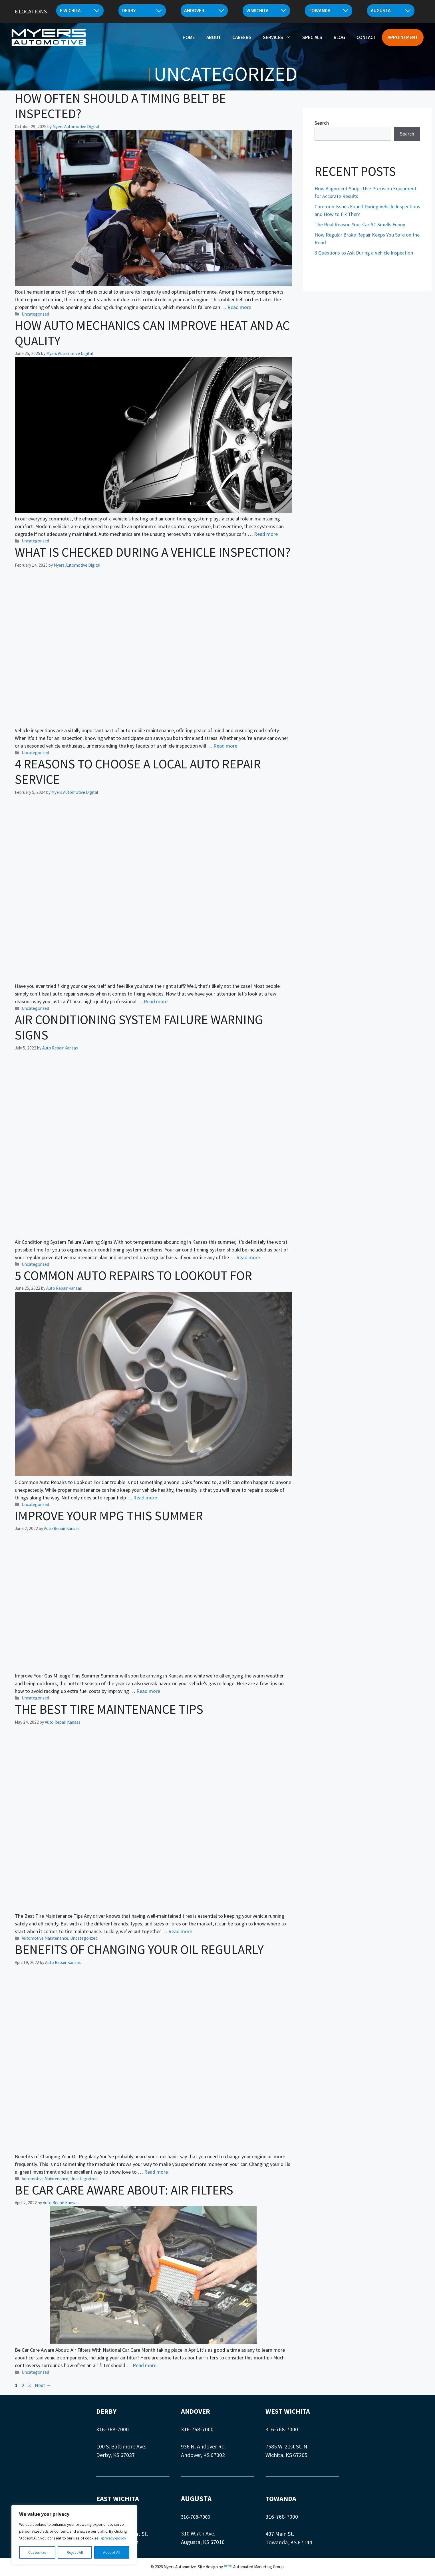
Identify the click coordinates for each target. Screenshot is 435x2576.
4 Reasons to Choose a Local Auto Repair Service (138, 771)
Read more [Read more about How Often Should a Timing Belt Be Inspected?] (239, 307)
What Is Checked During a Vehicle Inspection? (153, 552)
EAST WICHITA (117, 2498)
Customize (37, 2552)
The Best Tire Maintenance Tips (109, 1709)
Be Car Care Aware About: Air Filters (124, 2190)
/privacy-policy (113, 2538)
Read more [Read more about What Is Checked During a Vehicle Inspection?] (225, 745)
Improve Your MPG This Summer (109, 1516)
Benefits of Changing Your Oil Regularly (139, 1949)
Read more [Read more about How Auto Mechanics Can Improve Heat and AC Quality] (266, 534)
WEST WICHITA (287, 2411)
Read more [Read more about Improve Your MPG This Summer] (148, 1691)
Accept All (111, 2552)
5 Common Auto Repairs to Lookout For (133, 1275)
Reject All (75, 2552)
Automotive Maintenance (45, 1938)
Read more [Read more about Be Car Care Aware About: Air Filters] (144, 2365)
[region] (74, 2535)
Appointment (403, 36)
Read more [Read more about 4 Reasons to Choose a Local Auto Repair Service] (156, 1001)
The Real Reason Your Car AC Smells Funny (360, 224)
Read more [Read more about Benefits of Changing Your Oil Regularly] (156, 2172)
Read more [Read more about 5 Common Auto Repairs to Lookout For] (145, 1497)
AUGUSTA (196, 2498)
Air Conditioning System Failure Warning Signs (139, 1027)
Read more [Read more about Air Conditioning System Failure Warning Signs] (248, 1257)
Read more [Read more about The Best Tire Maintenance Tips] (180, 1931)
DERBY (106, 2411)
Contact (366, 36)
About (213, 36)
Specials (312, 36)
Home (189, 36)
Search (322, 123)
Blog (339, 36)
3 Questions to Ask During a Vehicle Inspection (364, 252)
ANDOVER (195, 2411)
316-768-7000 (112, 2429)
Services (280, 35)
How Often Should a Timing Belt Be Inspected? (120, 106)
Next (43, 2385)
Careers (241, 36)
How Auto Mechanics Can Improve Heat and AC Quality (152, 333)
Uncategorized (35, 314)
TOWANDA (280, 2498)
